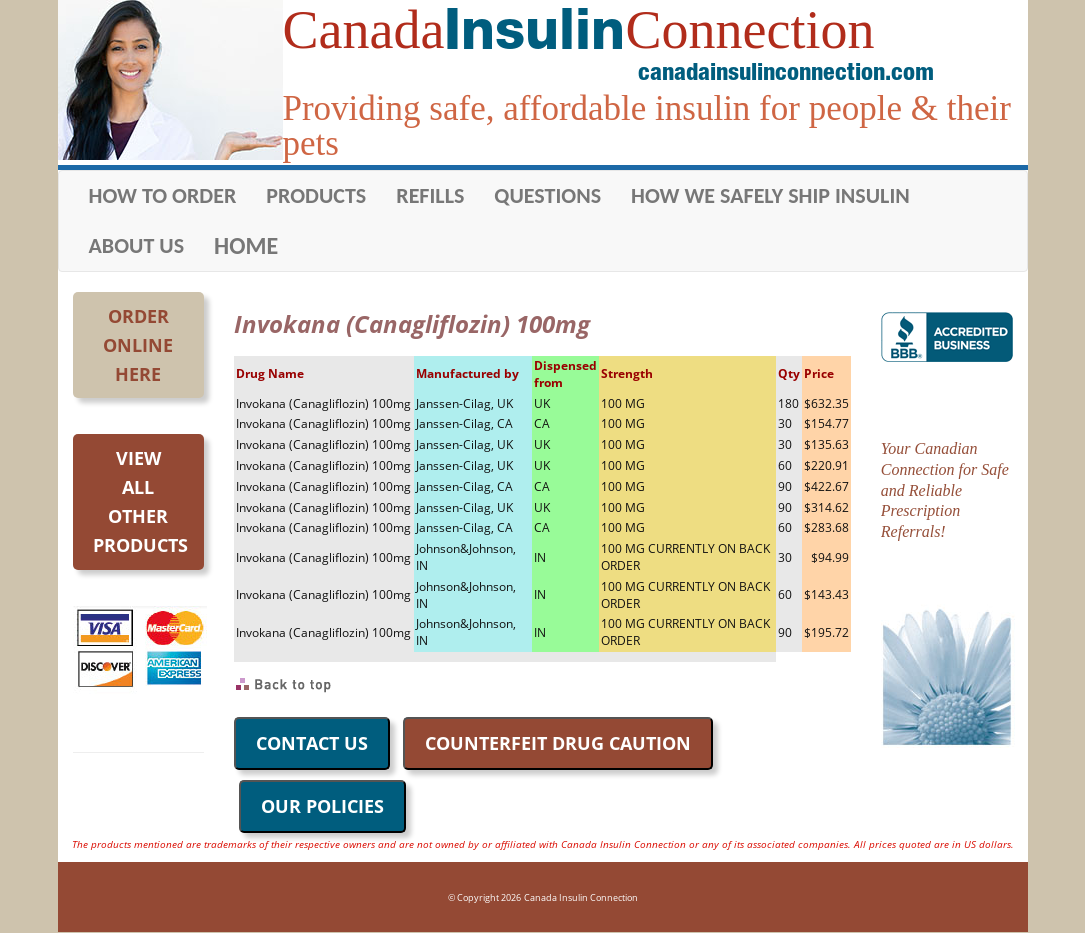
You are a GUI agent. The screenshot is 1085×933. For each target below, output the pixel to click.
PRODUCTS (316, 195)
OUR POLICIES (322, 806)
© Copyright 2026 (484, 897)
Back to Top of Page (284, 685)
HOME (246, 245)
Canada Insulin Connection (581, 897)
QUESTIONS (547, 195)
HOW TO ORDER (163, 195)
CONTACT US (312, 743)
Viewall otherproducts (140, 501)
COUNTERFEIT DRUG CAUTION (558, 743)
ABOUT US (137, 245)
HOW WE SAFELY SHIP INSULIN (770, 195)
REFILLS (430, 195)
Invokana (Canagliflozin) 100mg (323, 403)
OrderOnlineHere (138, 345)
